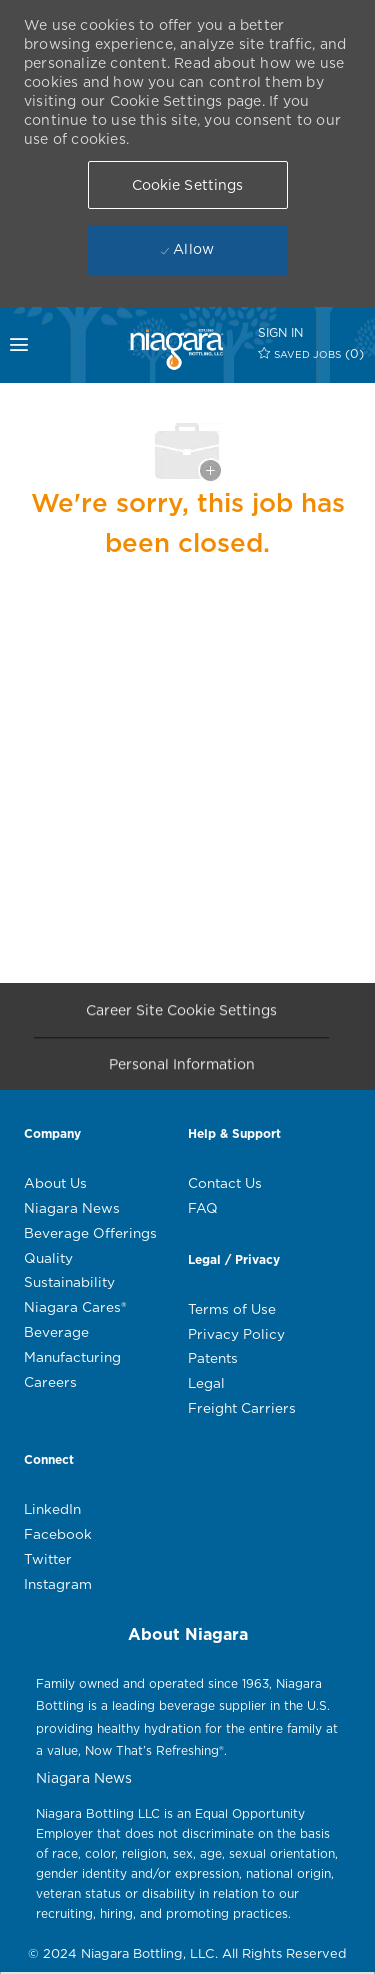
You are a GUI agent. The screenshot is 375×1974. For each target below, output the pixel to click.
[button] (188, 185)
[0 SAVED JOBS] (311, 353)
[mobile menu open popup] (28, 345)
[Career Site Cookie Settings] (181, 1015)
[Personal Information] (182, 1069)
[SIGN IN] (280, 332)
